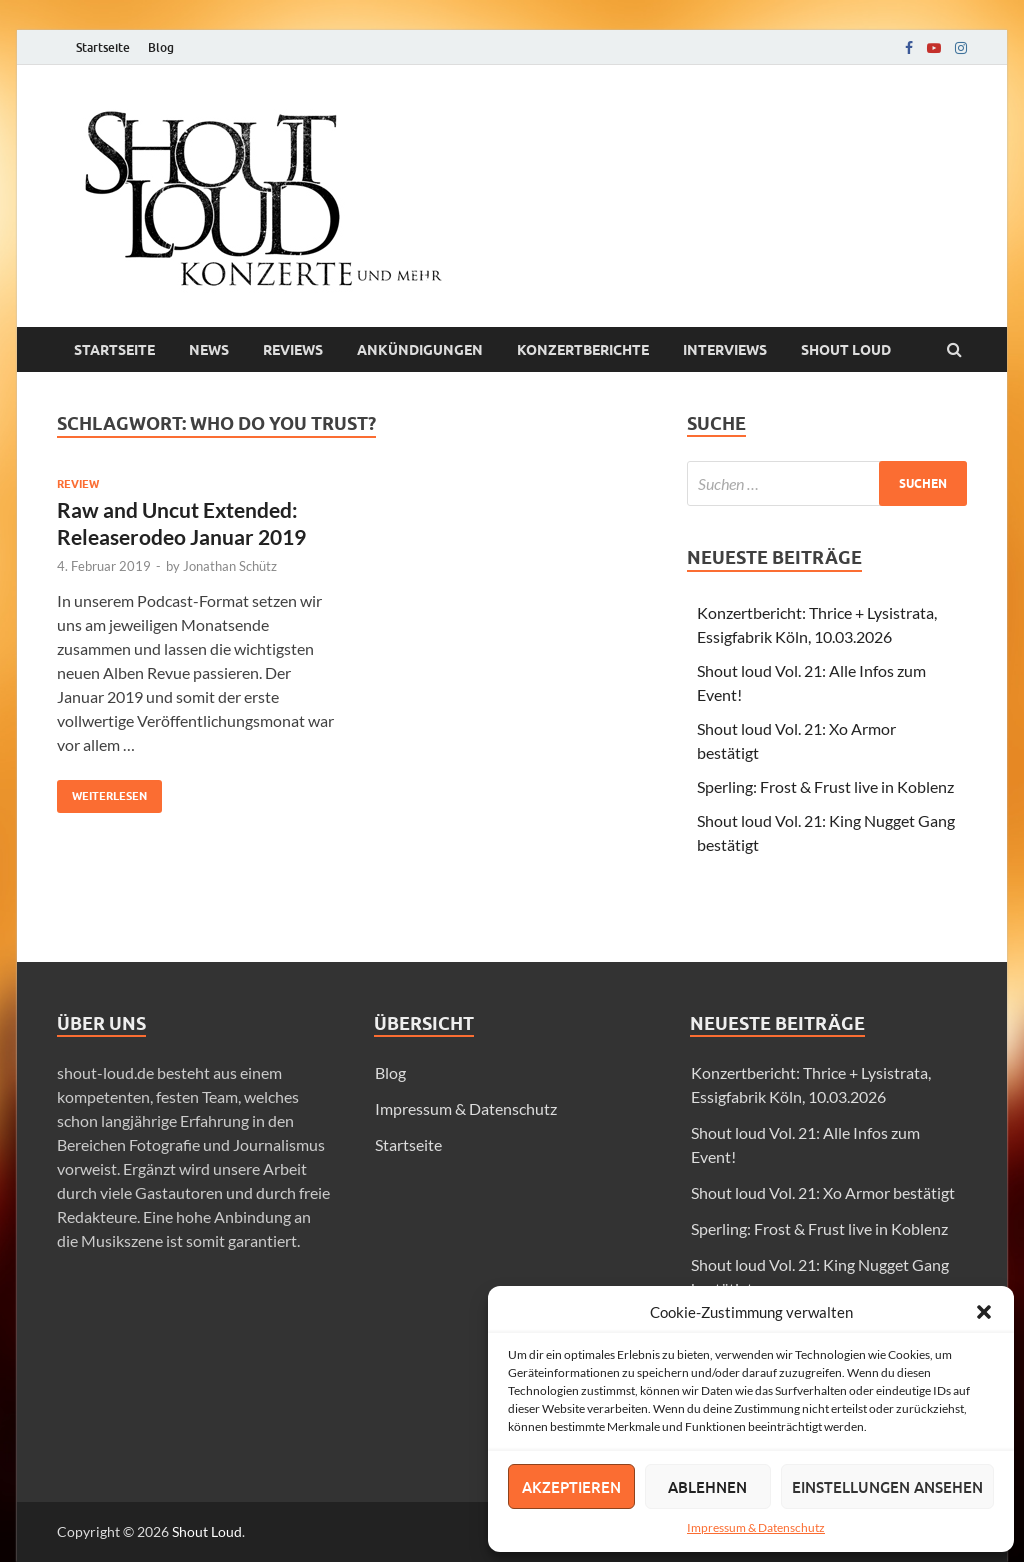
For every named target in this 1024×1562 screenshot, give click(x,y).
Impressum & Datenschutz (756, 1527)
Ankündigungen (420, 350)
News (209, 350)
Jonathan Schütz (230, 566)
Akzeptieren (571, 1487)
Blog (161, 47)
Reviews (293, 350)
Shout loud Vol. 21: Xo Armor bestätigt (823, 1192)
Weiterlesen (102, 791)
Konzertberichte (583, 350)
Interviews (725, 350)
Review (78, 484)
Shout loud (846, 350)
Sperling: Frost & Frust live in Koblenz (825, 786)
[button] (984, 1312)
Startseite (103, 47)
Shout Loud (207, 1531)
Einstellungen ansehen (887, 1487)
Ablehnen (707, 1487)
